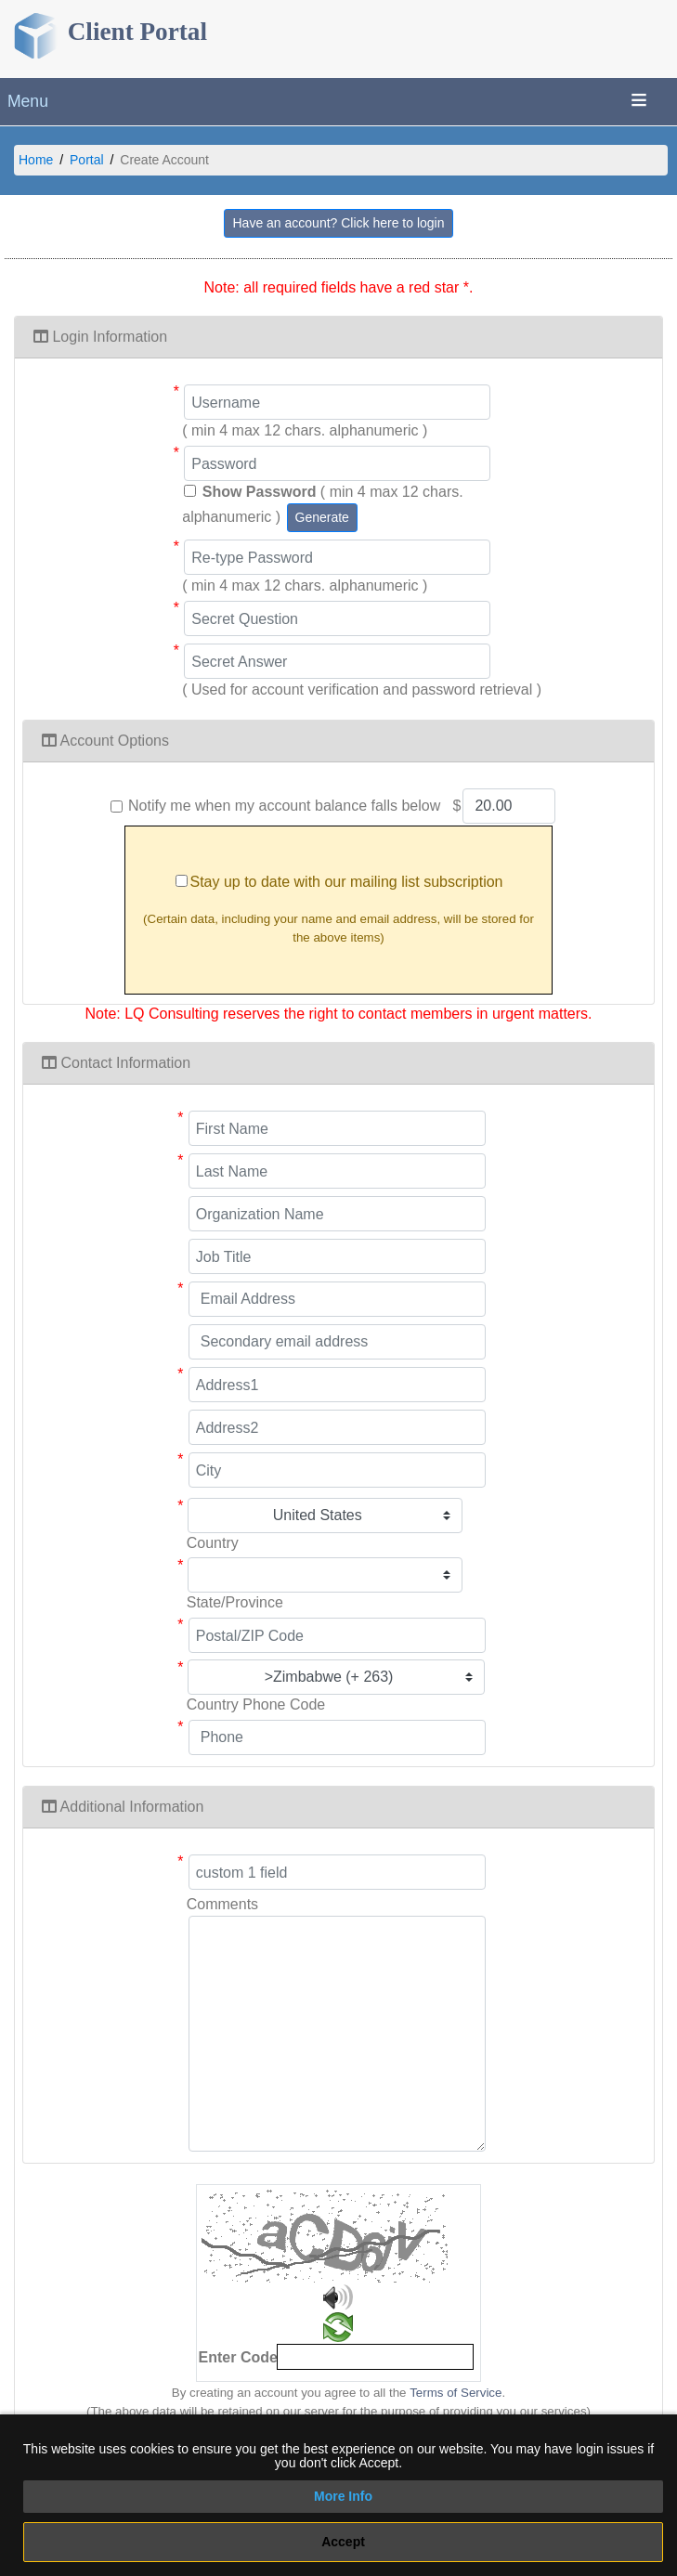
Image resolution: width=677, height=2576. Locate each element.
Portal (87, 159)
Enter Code (238, 2357)
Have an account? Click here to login (338, 222)
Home (36, 159)
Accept (343, 2541)
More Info (343, 2496)
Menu (27, 101)
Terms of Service (455, 2393)
